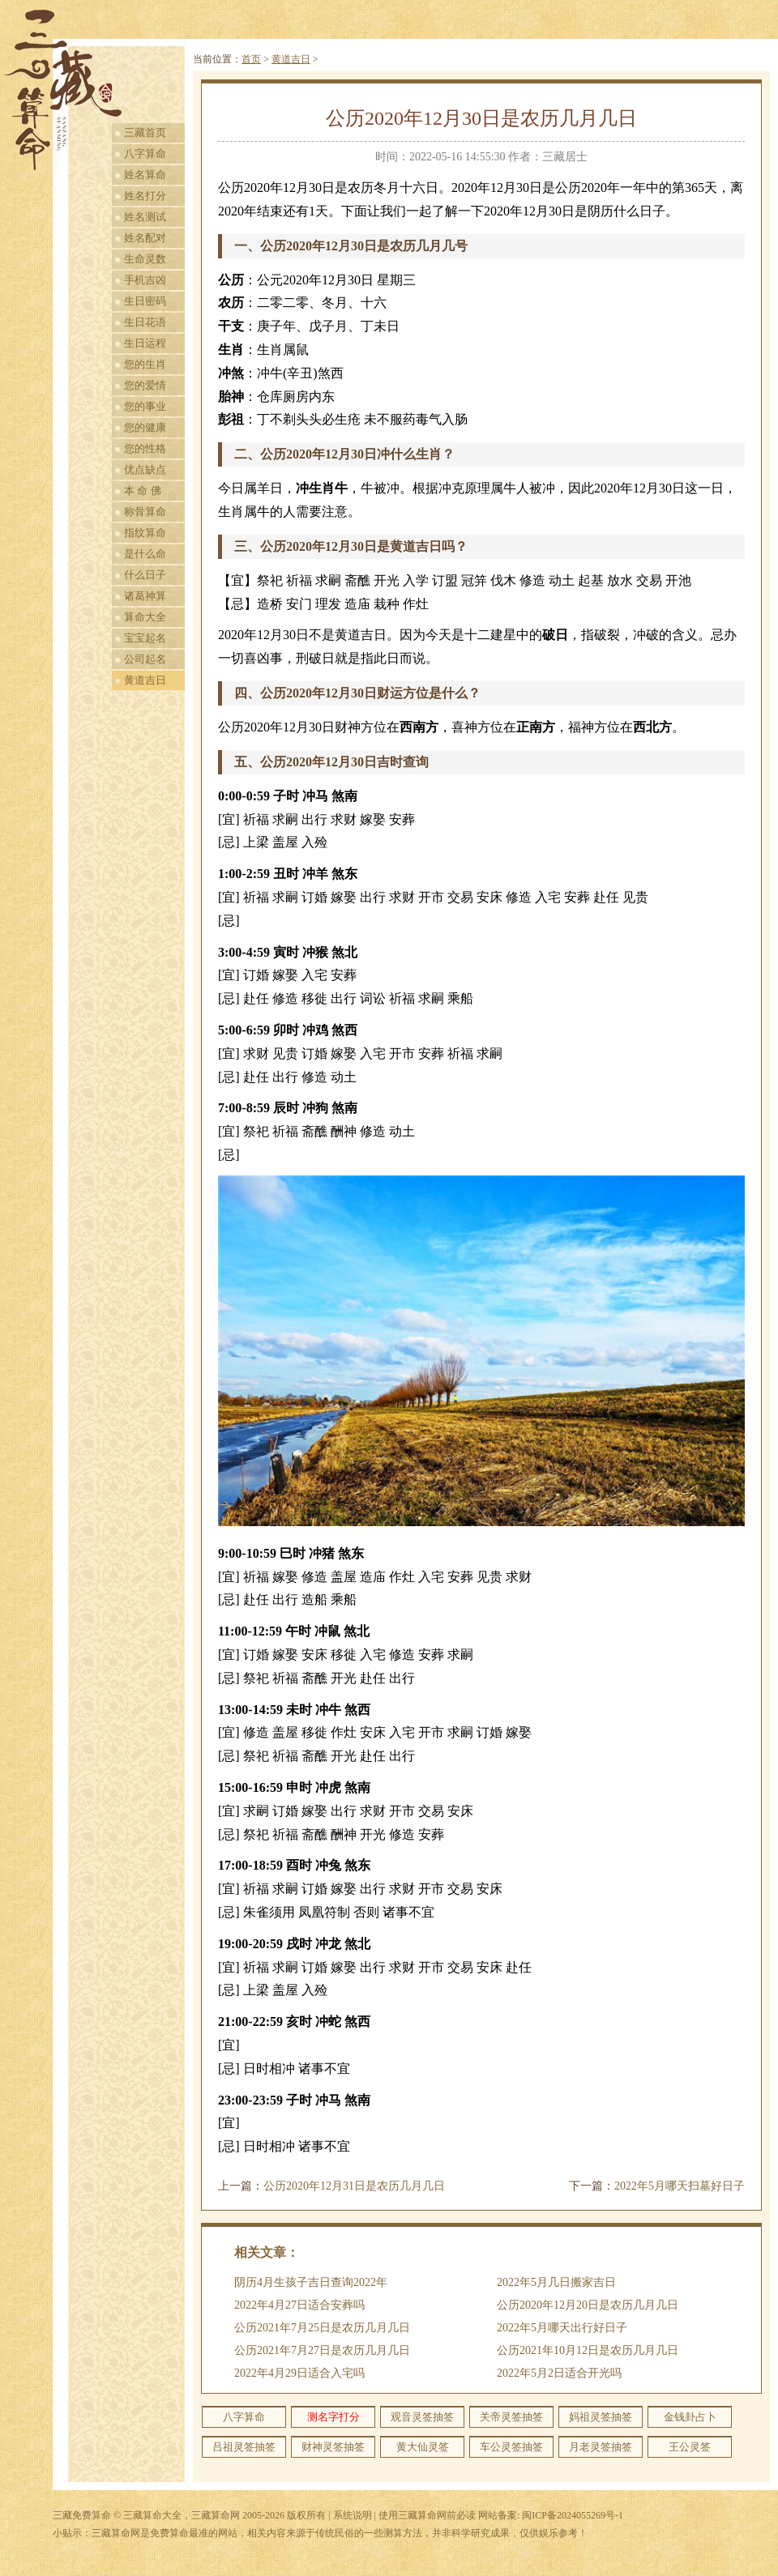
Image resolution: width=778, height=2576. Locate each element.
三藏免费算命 (82, 2515)
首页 (251, 59)
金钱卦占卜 (690, 2417)
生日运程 (145, 343)
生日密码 (145, 301)
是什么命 (145, 554)
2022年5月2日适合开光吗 (559, 2373)
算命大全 (145, 617)
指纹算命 (145, 533)
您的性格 (145, 448)
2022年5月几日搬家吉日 (556, 2282)
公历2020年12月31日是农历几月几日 (354, 2186)
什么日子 (145, 575)
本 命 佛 (142, 490)
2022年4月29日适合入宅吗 (299, 2373)
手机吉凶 (145, 280)
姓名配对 (145, 238)
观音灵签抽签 (422, 2417)
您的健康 (145, 427)
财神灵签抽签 (333, 2447)
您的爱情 (145, 385)
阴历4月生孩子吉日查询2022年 (310, 2282)
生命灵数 (145, 259)
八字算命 (145, 153)
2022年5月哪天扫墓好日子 (679, 2186)
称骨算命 (145, 511)
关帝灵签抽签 (511, 2417)
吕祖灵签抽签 (244, 2447)
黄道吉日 (145, 680)
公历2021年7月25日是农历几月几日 (322, 2328)
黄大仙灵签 (422, 2447)
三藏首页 (145, 132)
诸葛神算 (145, 596)
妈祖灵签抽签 (600, 2417)
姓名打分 (145, 196)
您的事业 (145, 406)
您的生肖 (145, 364)
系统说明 (352, 2515)
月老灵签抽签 (600, 2447)
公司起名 (145, 659)
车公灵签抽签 (511, 2447)
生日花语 (145, 322)
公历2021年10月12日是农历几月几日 (587, 2350)
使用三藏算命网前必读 (427, 2515)
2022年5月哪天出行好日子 (562, 2328)
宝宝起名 (145, 638)
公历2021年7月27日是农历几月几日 (322, 2350)
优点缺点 (145, 469)
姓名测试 (145, 217)
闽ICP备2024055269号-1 (572, 2515)
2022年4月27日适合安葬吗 (299, 2305)
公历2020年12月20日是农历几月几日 (587, 2305)
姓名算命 (145, 174)
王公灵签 (690, 2447)
